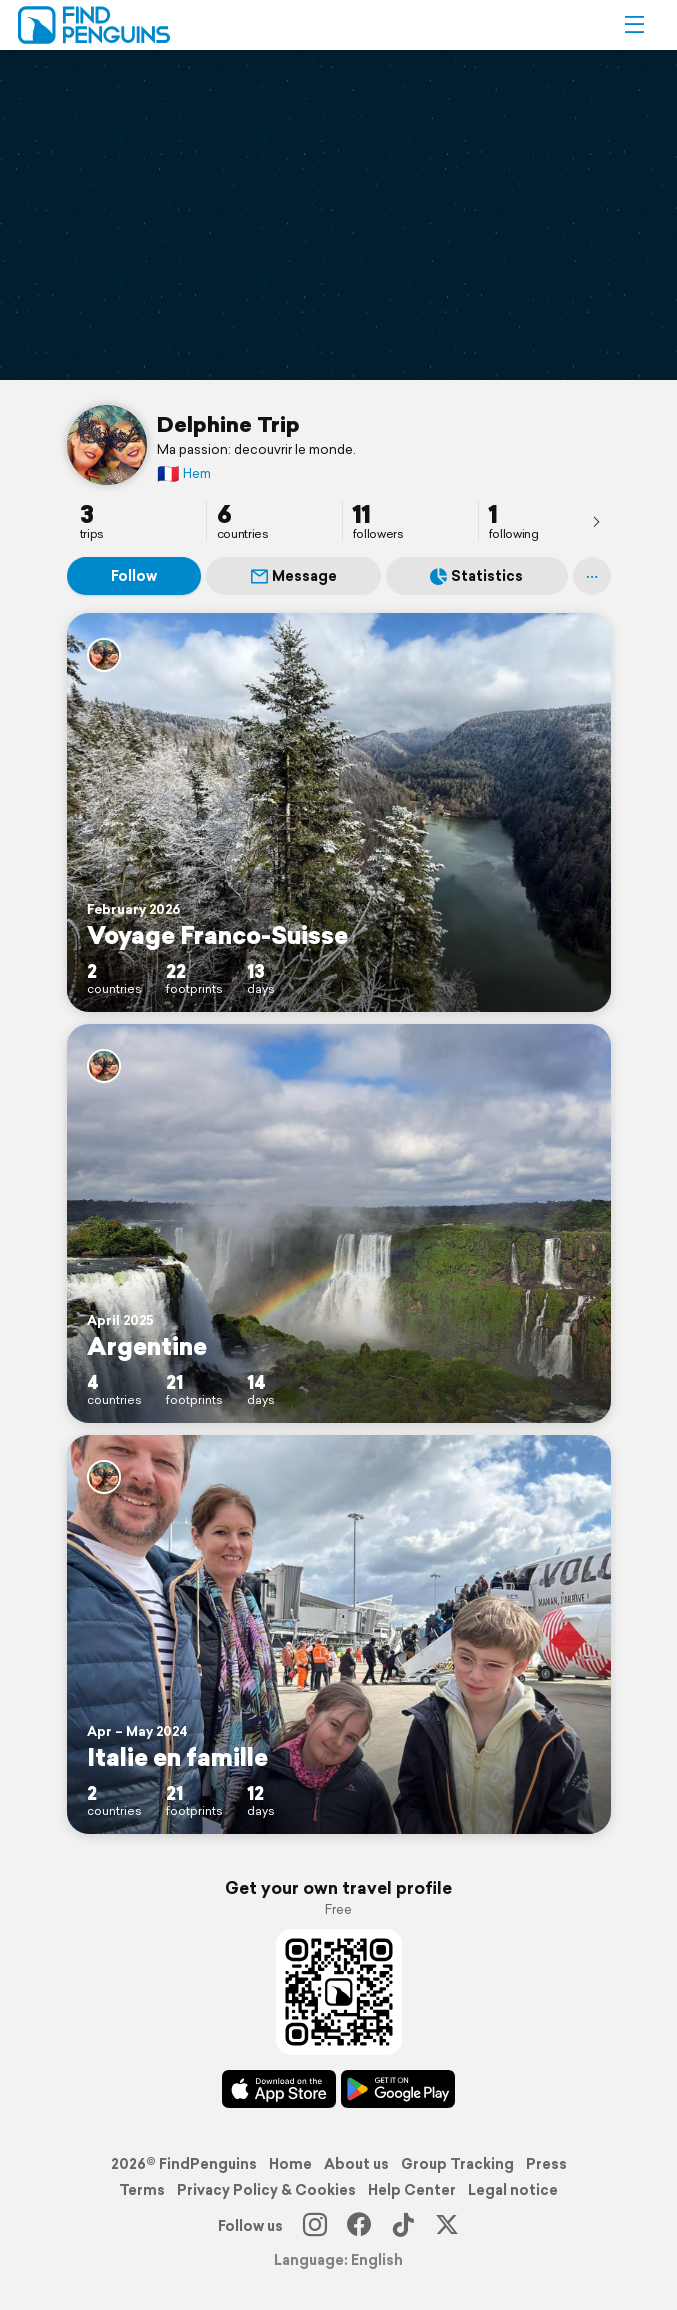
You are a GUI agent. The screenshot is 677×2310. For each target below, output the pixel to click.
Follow (134, 576)
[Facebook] (359, 2226)
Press (546, 2164)
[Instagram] (315, 2226)
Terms (142, 2190)
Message (294, 576)
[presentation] (596, 521)
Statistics (476, 576)
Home (290, 2164)
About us (356, 2164)
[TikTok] (403, 2226)
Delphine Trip (228, 424)
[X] (447, 2226)
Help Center (412, 2190)
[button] (634, 25)
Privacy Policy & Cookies (266, 2190)
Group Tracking (457, 2164)
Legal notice (513, 2190)
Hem (184, 473)
